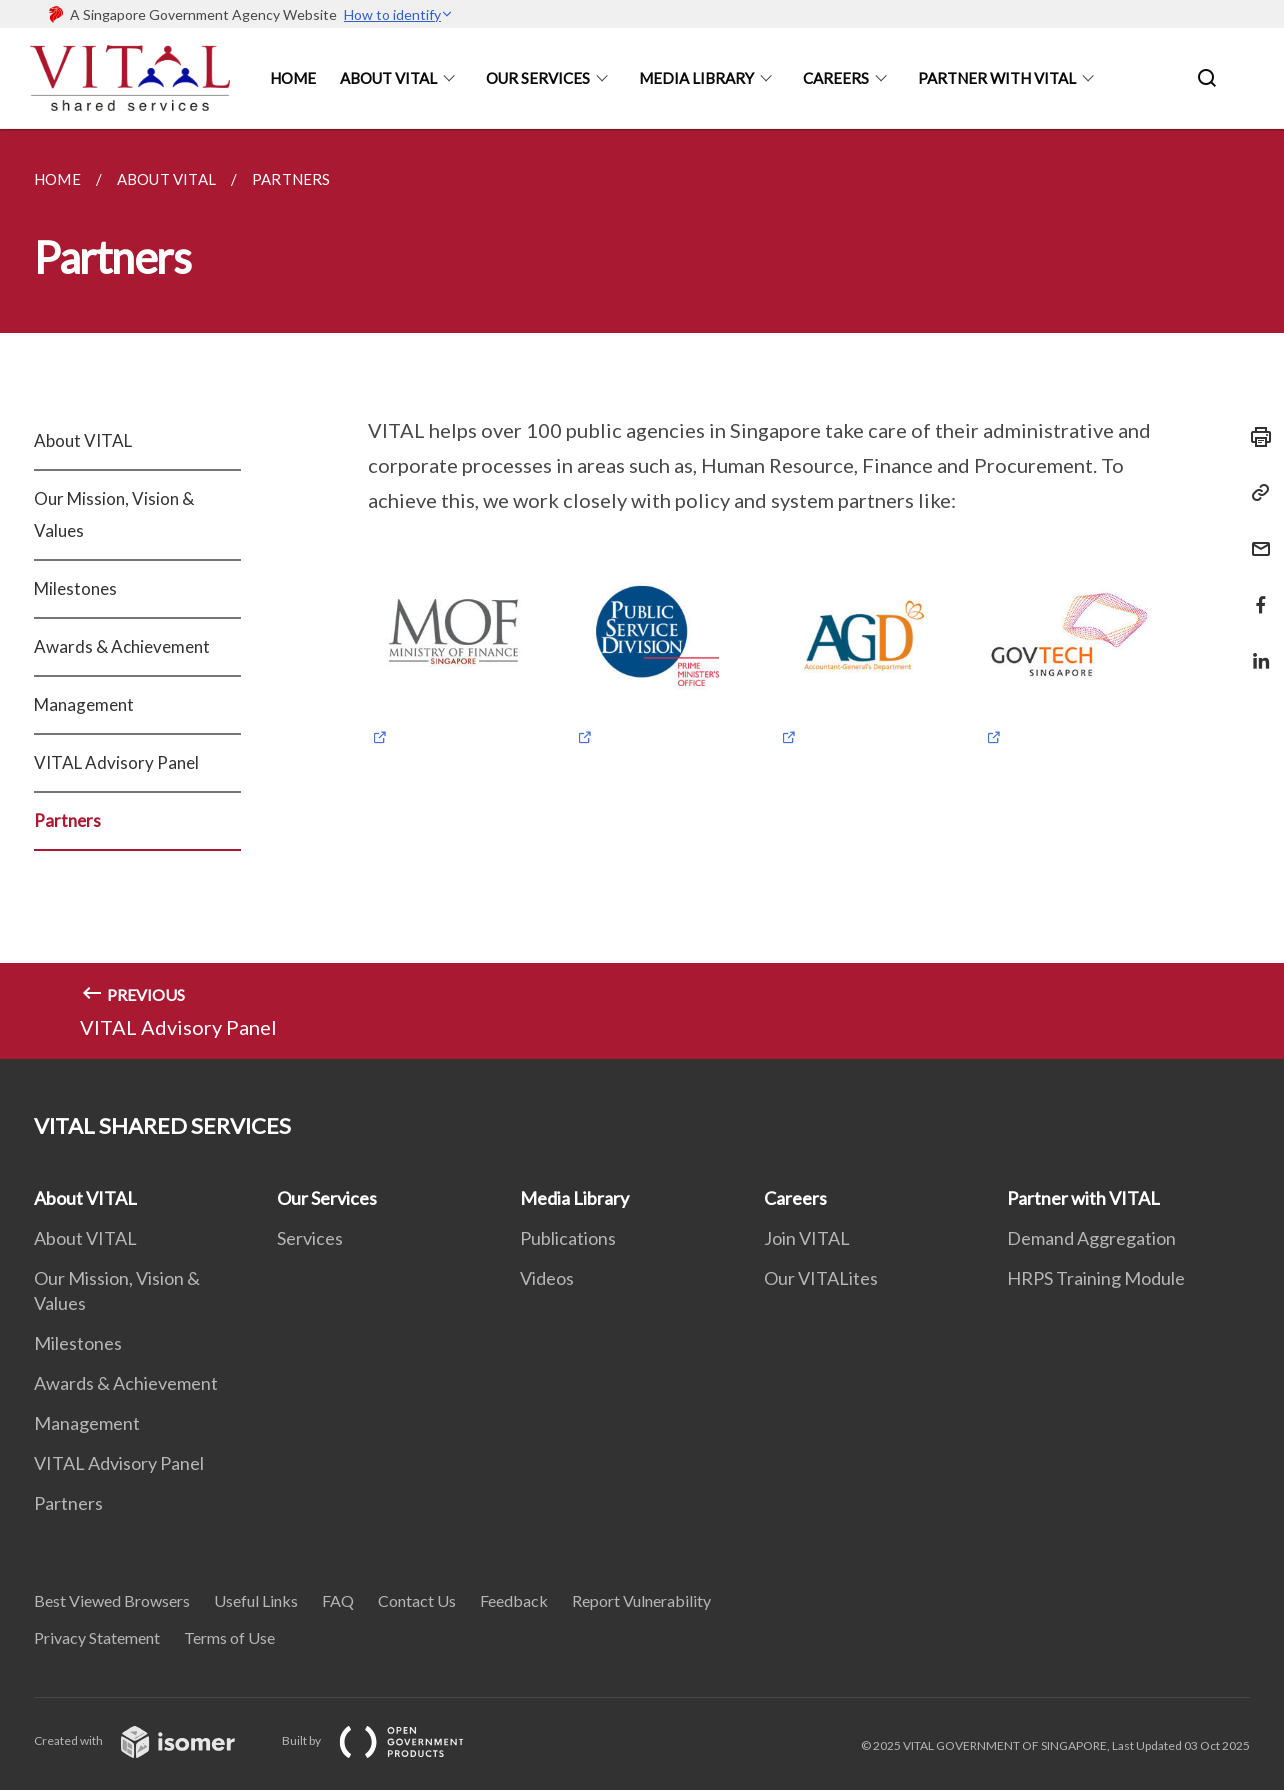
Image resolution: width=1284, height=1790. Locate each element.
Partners (67, 820)
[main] (642, 594)
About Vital (388, 78)
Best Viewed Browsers (112, 1600)
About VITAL (83, 440)
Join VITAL (807, 1238)
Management (84, 704)
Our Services (538, 78)
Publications (568, 1238)
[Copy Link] (1255, 493)
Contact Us (417, 1600)
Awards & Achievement (122, 646)
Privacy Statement (97, 1637)
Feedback (514, 1600)
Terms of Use (229, 1637)
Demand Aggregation (1091, 1238)
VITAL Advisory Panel (116, 762)
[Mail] (1255, 536)
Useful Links (256, 1600)
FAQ (338, 1600)
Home (293, 78)
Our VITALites (821, 1278)
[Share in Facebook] (1255, 592)
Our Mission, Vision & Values (114, 514)
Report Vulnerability (641, 1600)
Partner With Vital (997, 78)
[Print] (1255, 437)
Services (310, 1238)
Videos (547, 1278)
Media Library (696, 78)
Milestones (75, 588)
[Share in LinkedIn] (1255, 648)
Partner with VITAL (1083, 1198)
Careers (836, 78)
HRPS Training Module (1096, 1278)
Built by (389, 1740)
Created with (150, 1740)
